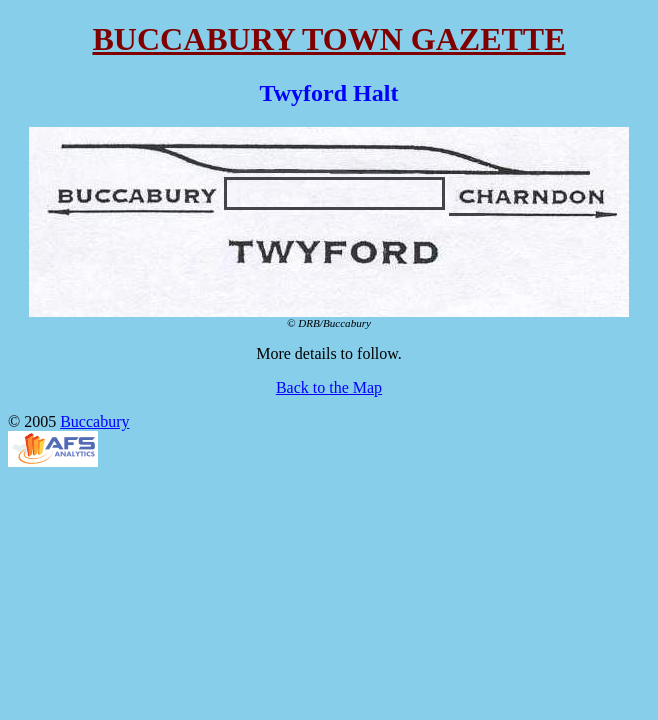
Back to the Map (329, 387)
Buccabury (94, 421)
